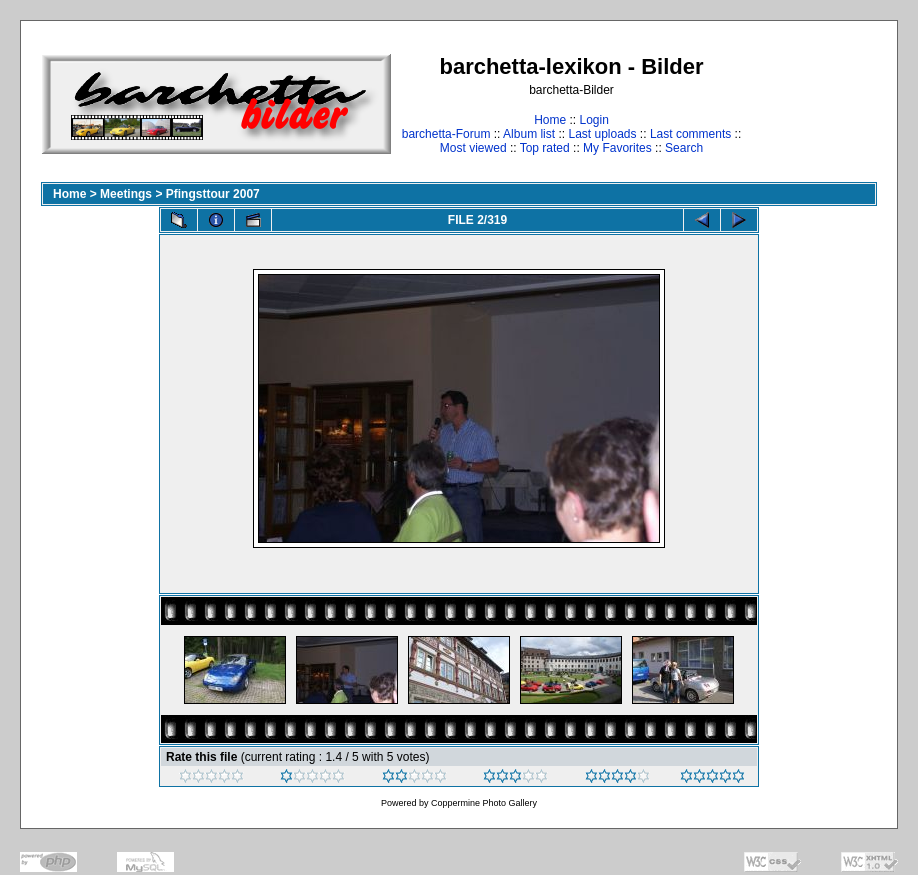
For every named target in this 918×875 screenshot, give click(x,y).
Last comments (690, 134)
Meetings (126, 194)
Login (593, 120)
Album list (529, 134)
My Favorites (617, 148)
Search (684, 148)
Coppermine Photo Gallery (484, 803)
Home (550, 120)
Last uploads (602, 134)
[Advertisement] (814, 103)
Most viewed (473, 148)
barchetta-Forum (446, 134)
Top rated (545, 148)
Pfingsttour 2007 (213, 194)
